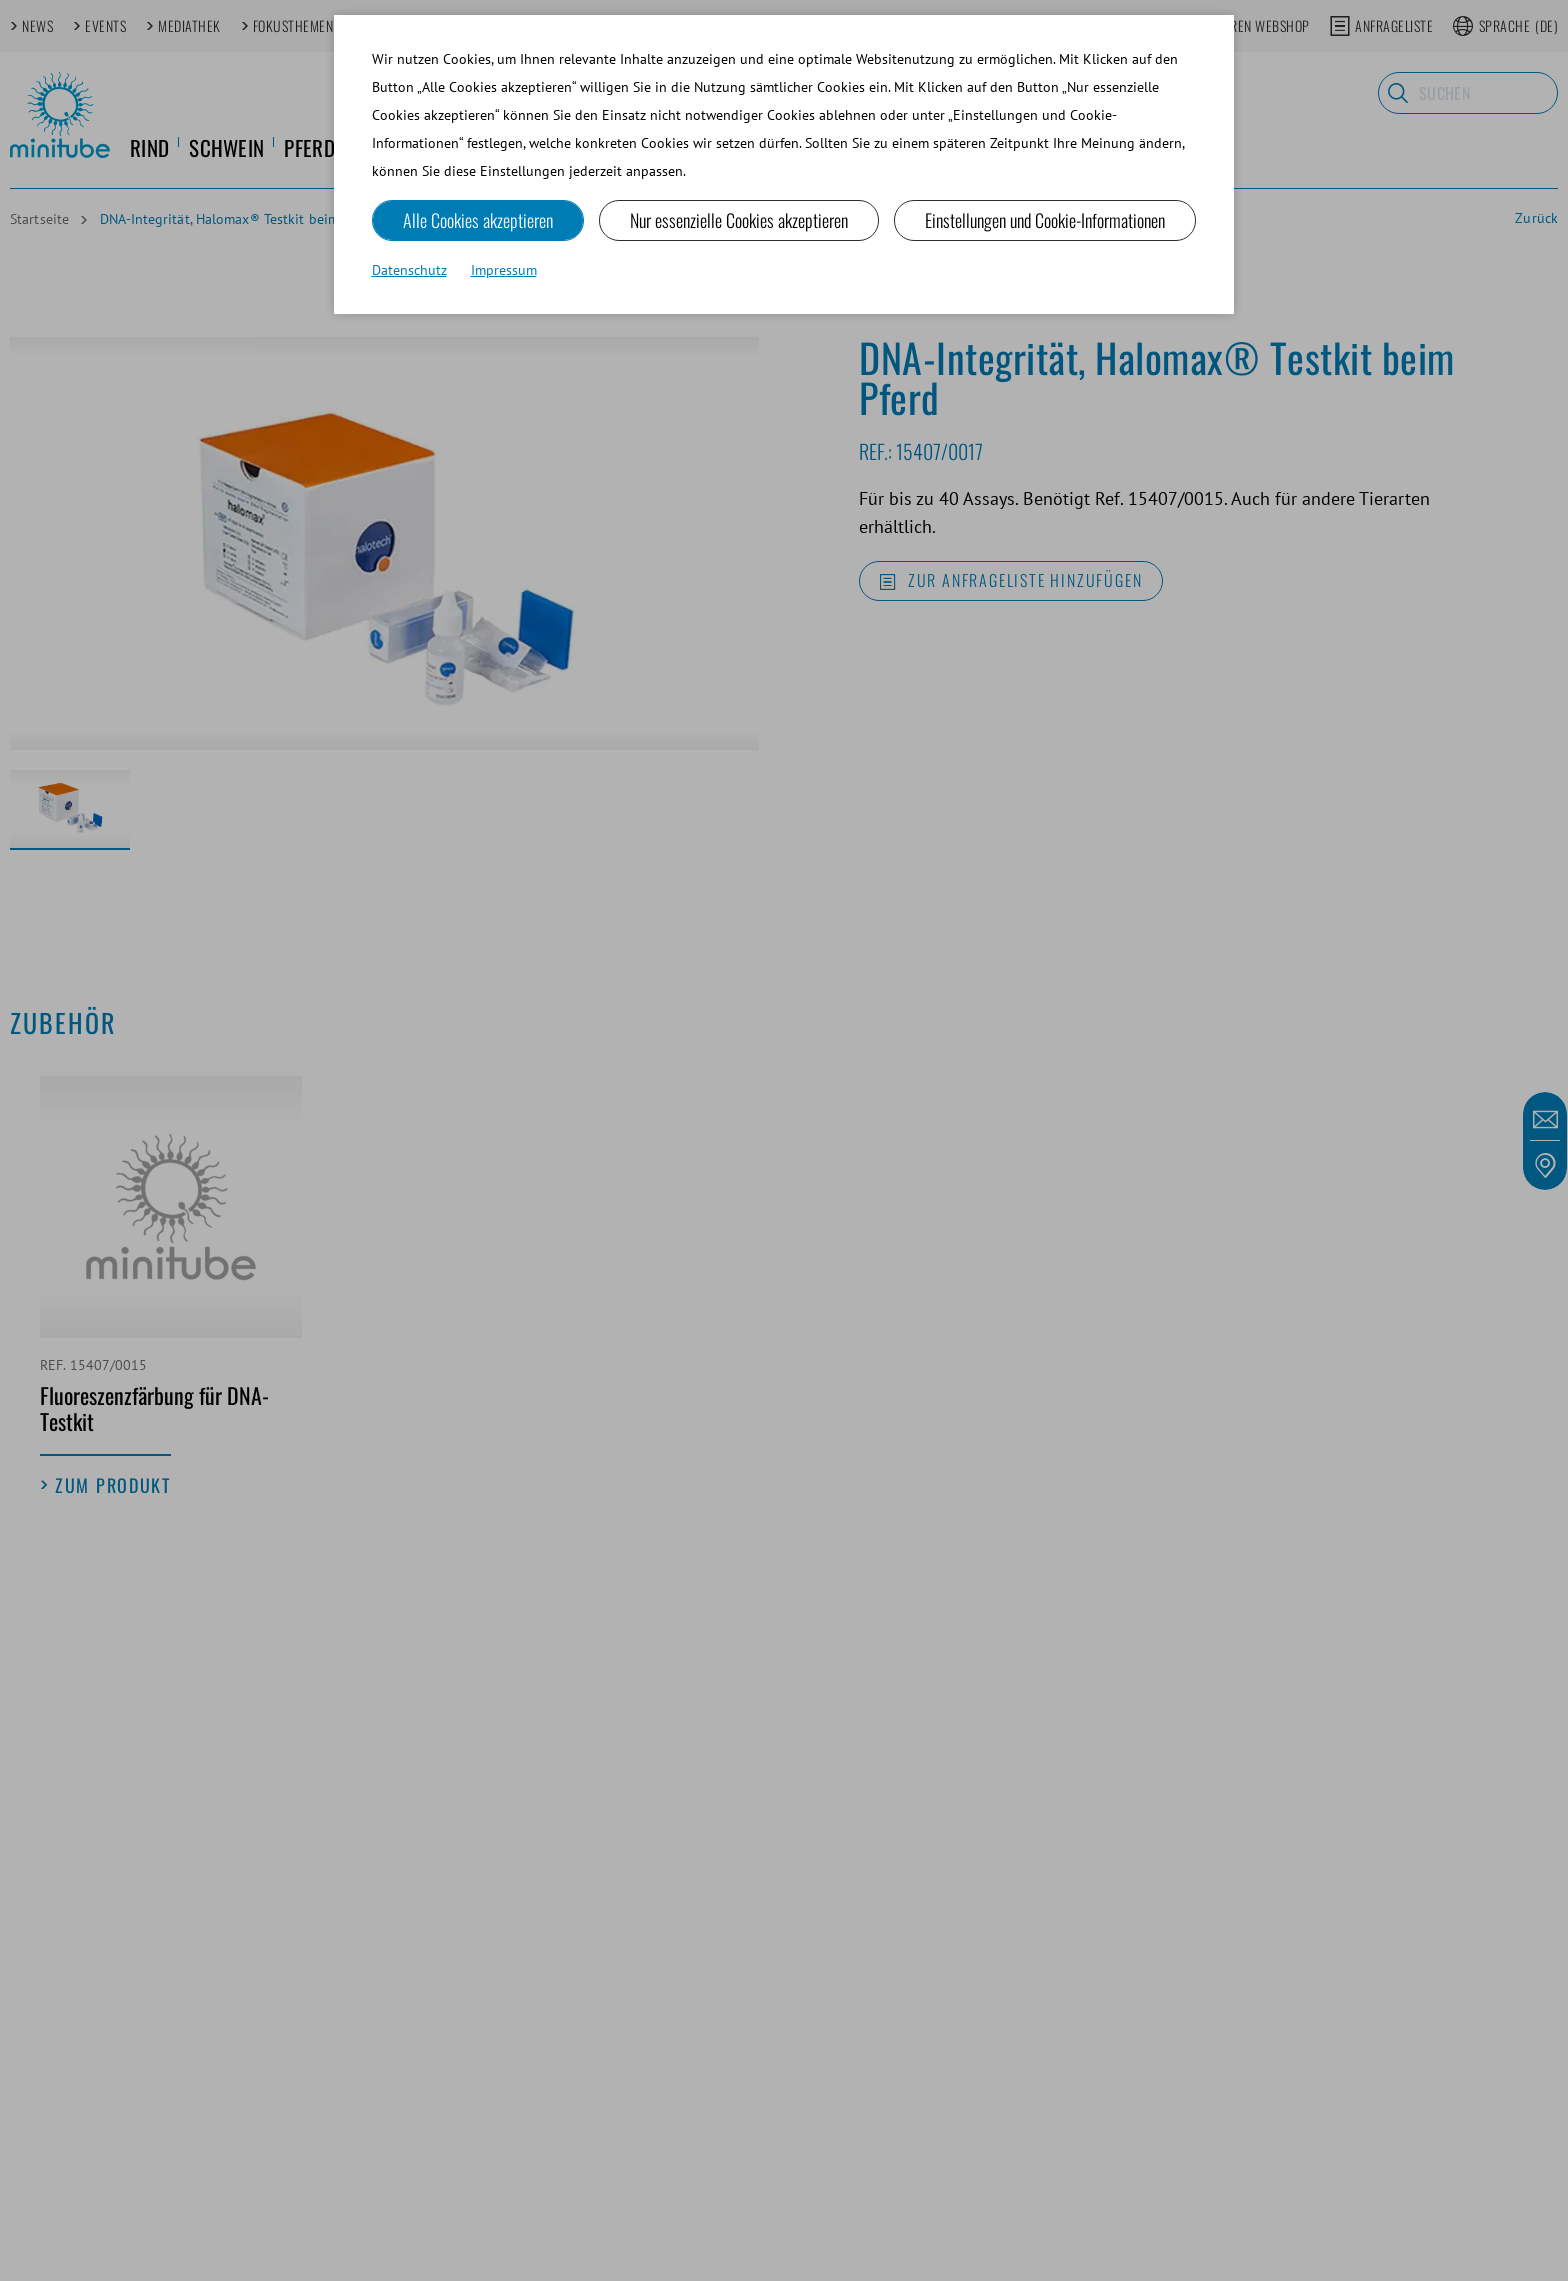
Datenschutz (409, 270)
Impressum (504, 270)
